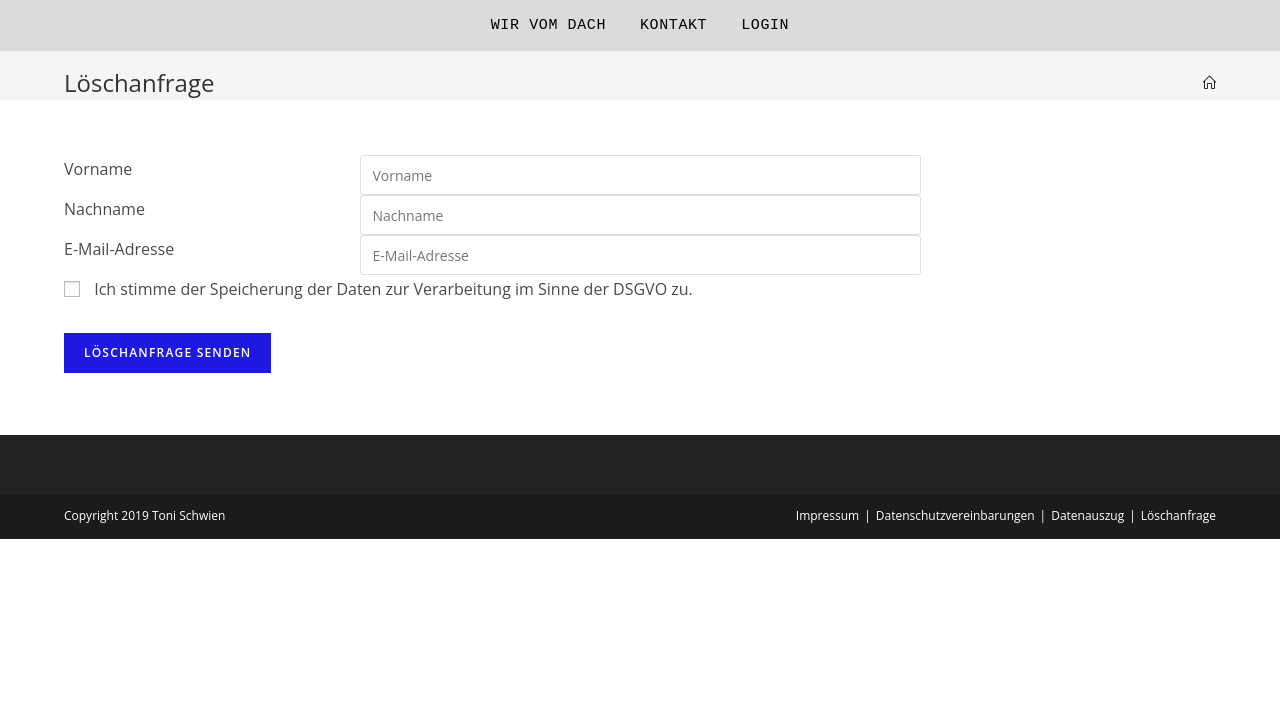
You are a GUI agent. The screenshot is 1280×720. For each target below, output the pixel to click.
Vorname (98, 169)
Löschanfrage (1178, 515)
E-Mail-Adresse (119, 249)
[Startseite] (1209, 83)
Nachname (104, 209)
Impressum (827, 515)
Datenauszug (1087, 515)
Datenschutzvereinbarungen (955, 515)
